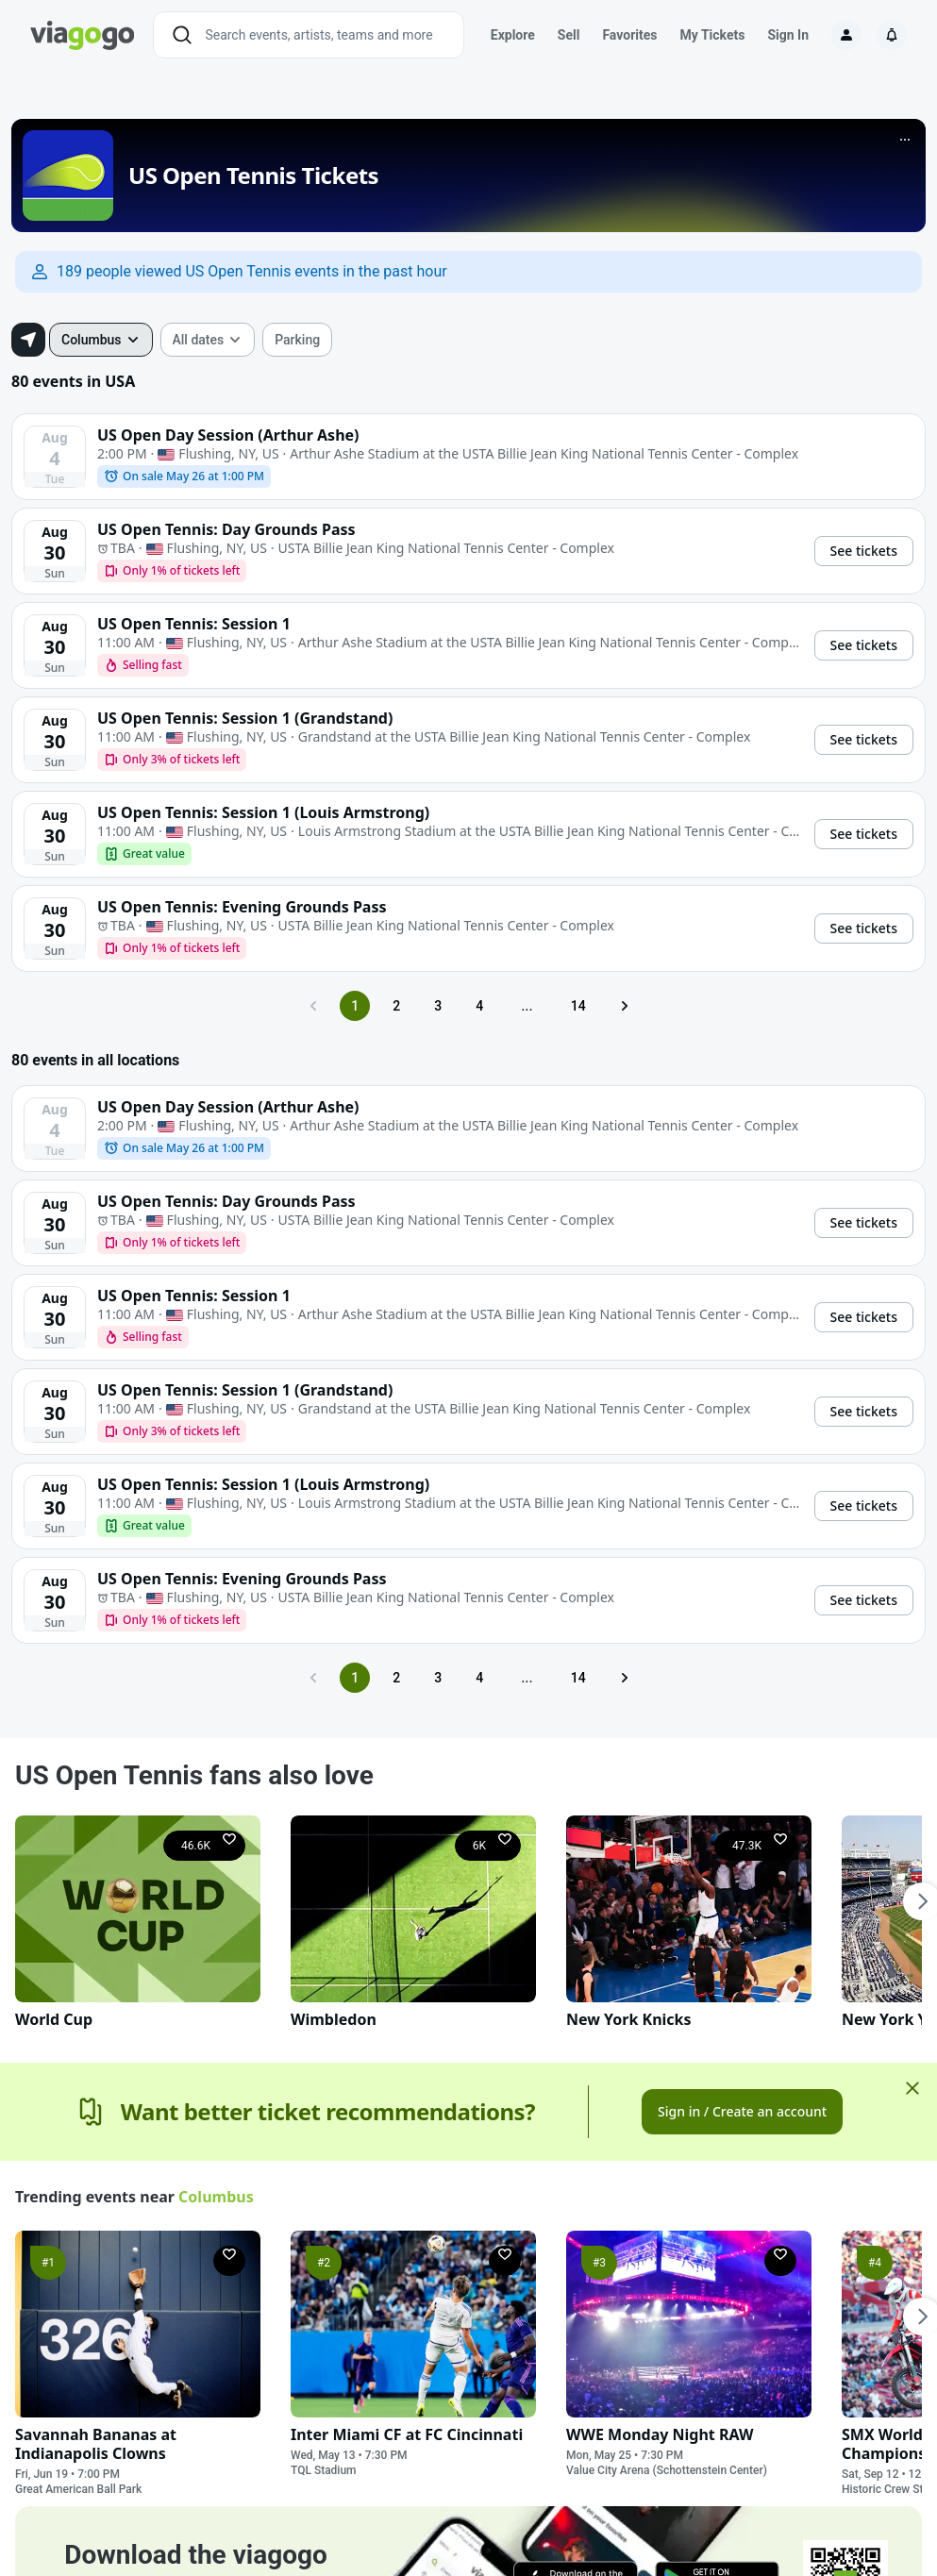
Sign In (788, 34)
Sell (569, 34)
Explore (513, 34)
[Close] (912, 2088)
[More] (904, 139)
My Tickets (712, 34)
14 (578, 1005)
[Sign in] (846, 35)
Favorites (629, 34)
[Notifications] (892, 35)
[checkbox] (297, 340)
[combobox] (101, 340)
